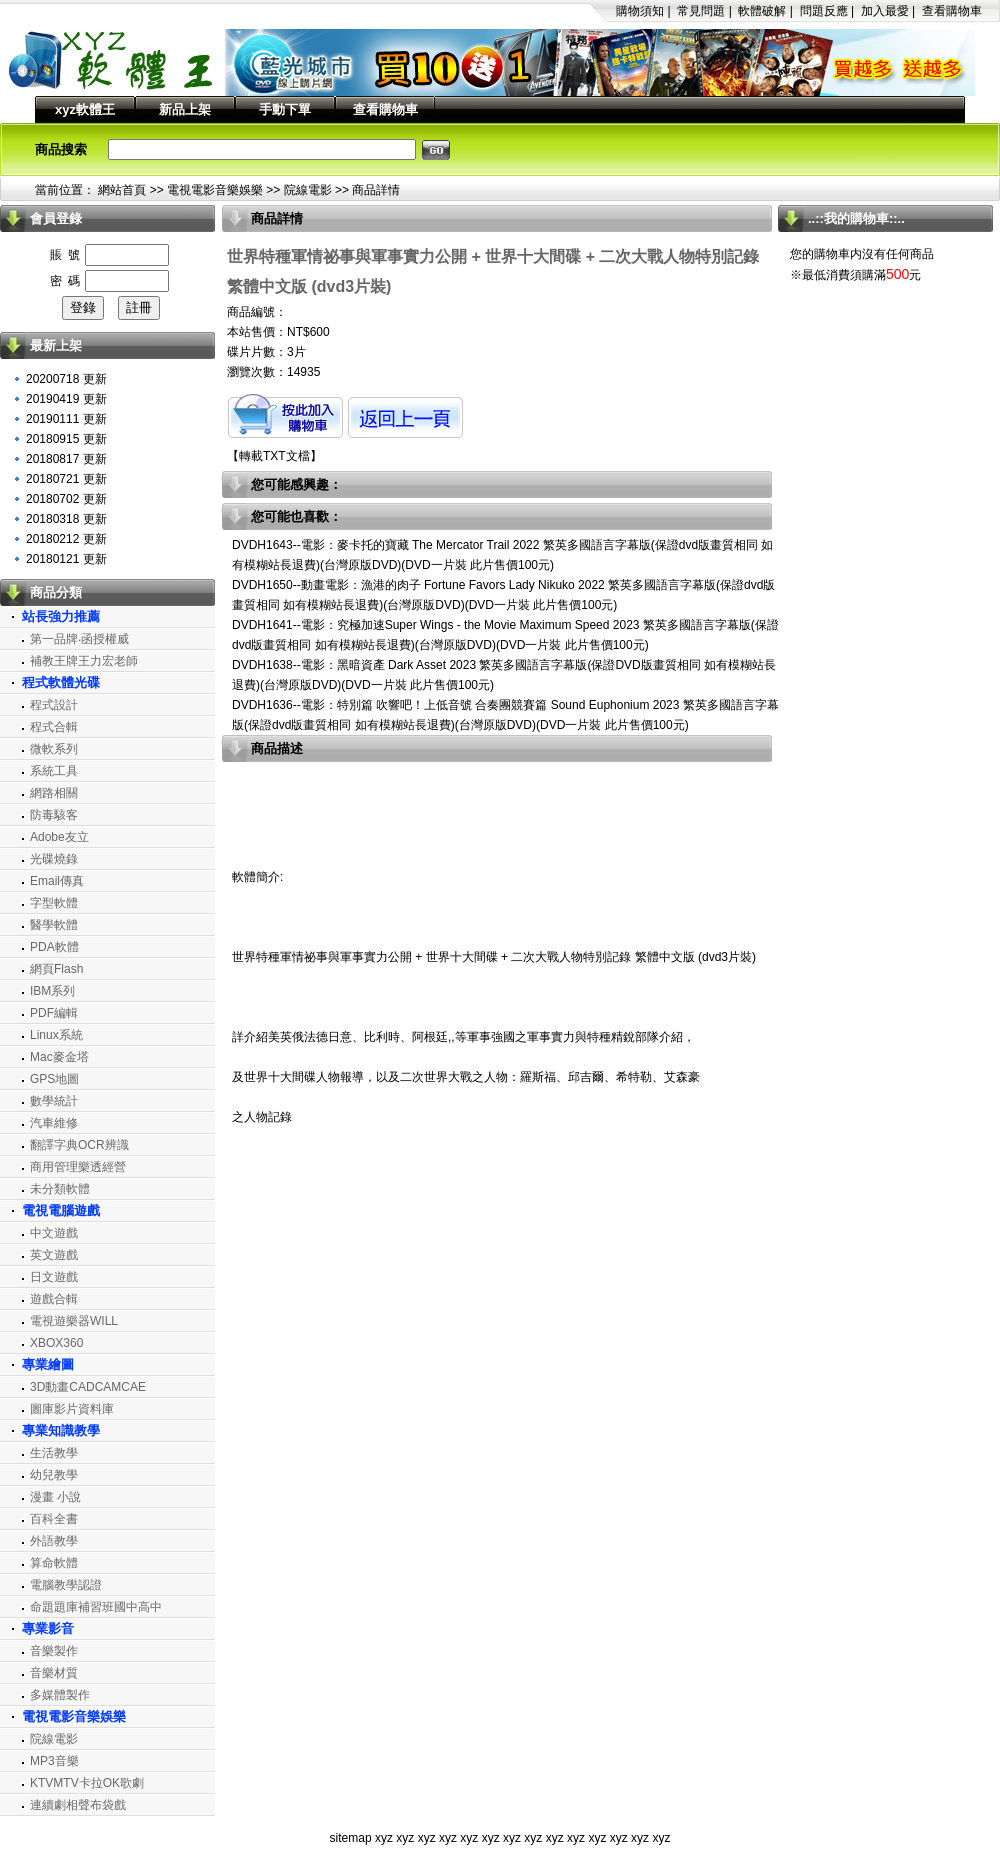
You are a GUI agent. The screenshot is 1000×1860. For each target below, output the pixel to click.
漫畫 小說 (55, 1497)
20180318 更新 (66, 519)
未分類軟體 (60, 1189)
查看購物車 (952, 11)
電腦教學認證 (66, 1585)
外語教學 (54, 1541)
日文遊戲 (54, 1277)
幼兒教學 (54, 1475)
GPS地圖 (54, 1079)
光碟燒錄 (54, 859)
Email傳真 (57, 881)
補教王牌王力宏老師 (84, 661)
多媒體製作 (60, 1695)
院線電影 (308, 190)
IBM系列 (52, 991)
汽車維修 (54, 1123)
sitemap (351, 1838)
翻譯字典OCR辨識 (79, 1145)
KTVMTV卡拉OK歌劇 (87, 1783)
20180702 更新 (66, 499)
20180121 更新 (66, 559)
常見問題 (701, 11)
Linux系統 (56, 1035)
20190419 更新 (66, 399)
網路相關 (54, 793)
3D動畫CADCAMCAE (88, 1387)
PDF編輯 (54, 1013)
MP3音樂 (54, 1761)
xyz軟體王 (85, 109)
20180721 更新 (66, 479)
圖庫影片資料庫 (72, 1409)
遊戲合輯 (54, 1299)
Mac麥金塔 (59, 1057)
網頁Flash (56, 969)
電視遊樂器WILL (74, 1321)
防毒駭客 (54, 815)
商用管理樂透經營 (78, 1167)
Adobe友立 (59, 837)
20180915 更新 (66, 439)
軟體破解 (762, 11)
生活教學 (54, 1453)
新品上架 (185, 109)
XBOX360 (56, 1343)
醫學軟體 (54, 925)
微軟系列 (54, 749)
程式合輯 (54, 727)
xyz (384, 1838)
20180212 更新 (66, 539)
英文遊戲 (54, 1255)
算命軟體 (54, 1563)
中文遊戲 (54, 1233)
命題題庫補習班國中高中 (96, 1607)
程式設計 (54, 705)
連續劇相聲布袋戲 (78, 1805)
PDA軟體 (54, 947)
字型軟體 (54, 903)
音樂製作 (54, 1651)
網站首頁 (122, 190)
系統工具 (54, 771)
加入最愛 (885, 11)
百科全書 (54, 1519)
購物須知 (640, 11)
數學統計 (54, 1101)
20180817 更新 (66, 459)
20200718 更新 (66, 379)
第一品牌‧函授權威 (79, 639)
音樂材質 (54, 1673)
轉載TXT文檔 (274, 456)
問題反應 (824, 11)
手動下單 (285, 109)
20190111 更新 (66, 419)
